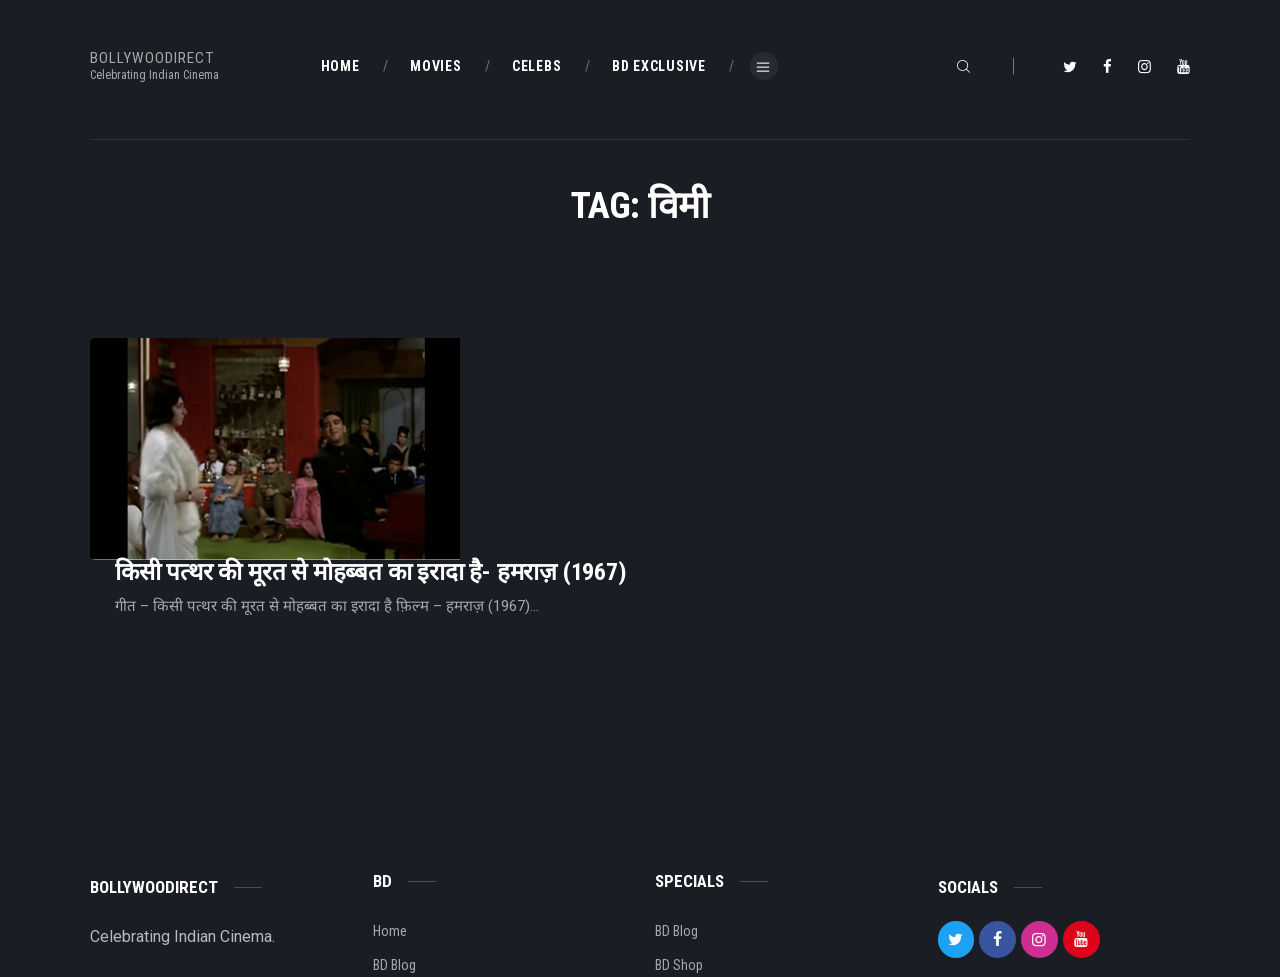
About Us (399, 870)
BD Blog (394, 836)
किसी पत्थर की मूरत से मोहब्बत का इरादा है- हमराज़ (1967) (621, 396)
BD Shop (679, 836)
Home (390, 802)
